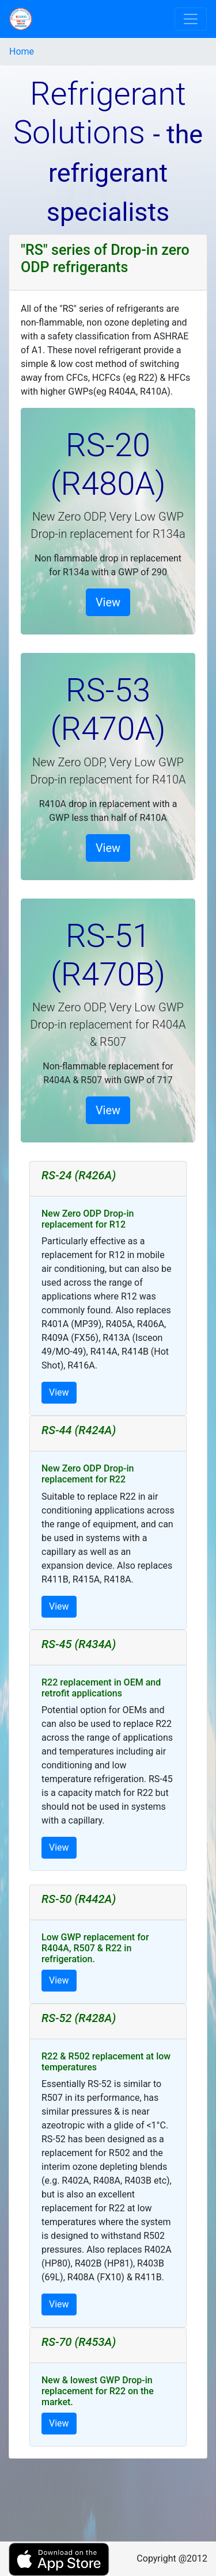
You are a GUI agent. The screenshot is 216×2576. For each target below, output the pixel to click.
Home (21, 51)
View (59, 1392)
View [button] (108, 602)
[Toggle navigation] (191, 18)
